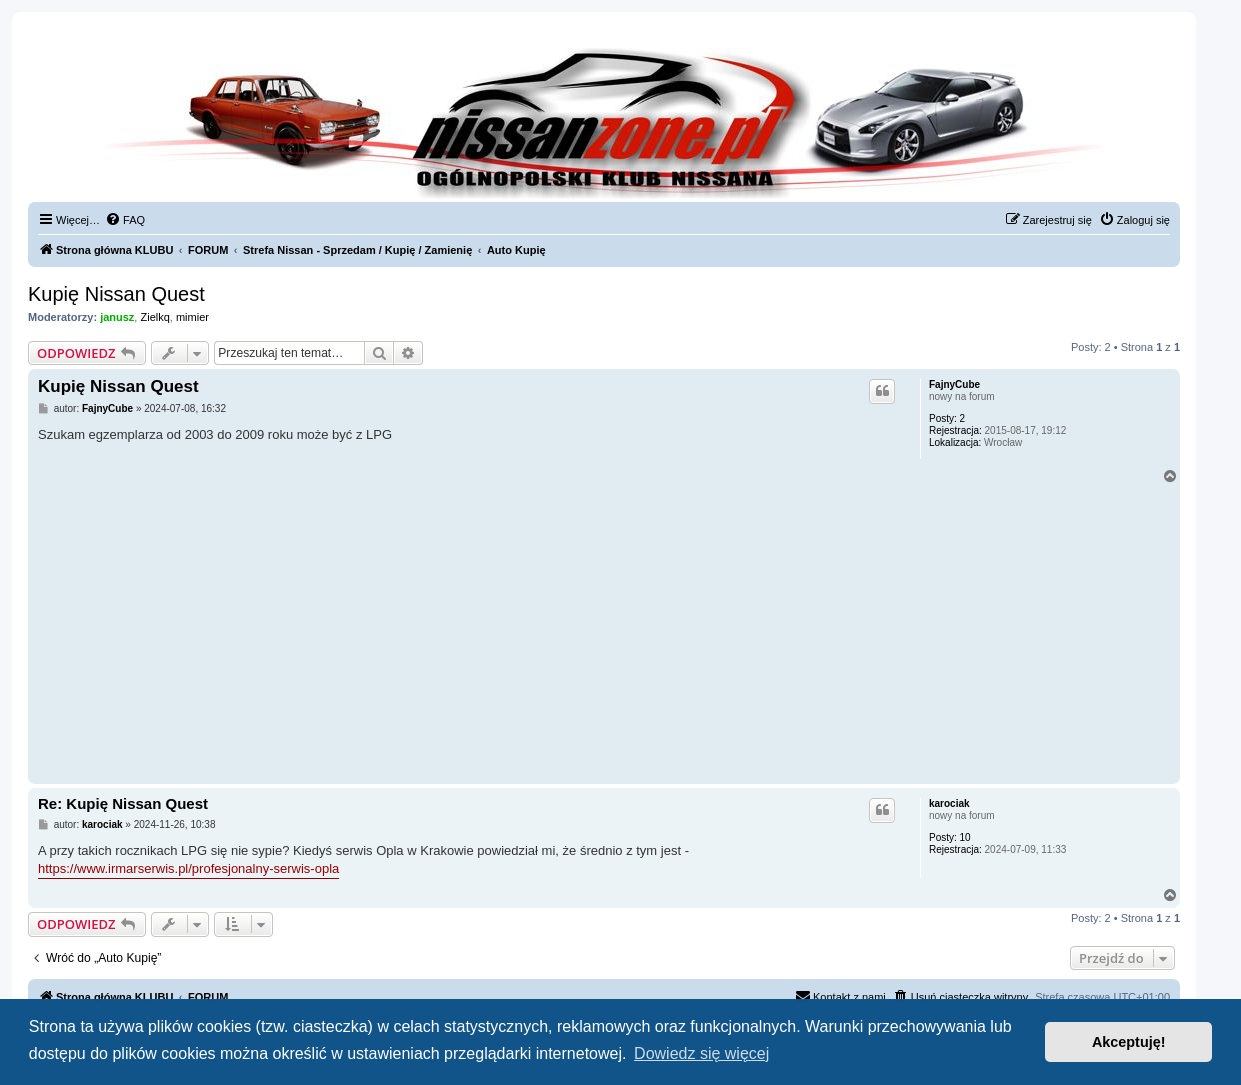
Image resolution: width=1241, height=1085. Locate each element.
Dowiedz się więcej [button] (701, 1053)
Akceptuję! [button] (1129, 1042)
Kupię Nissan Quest (116, 294)
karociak (949, 803)
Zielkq (154, 317)
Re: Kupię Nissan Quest (123, 803)
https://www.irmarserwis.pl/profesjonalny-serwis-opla (188, 868)
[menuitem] (125, 220)
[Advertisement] (604, 629)
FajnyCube (954, 384)
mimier (192, 317)
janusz (117, 317)
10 (965, 837)
